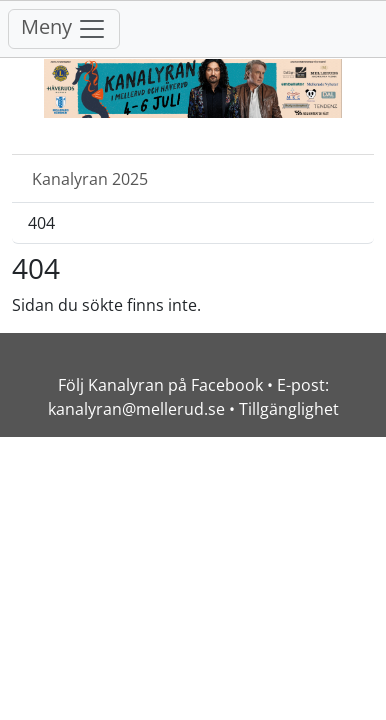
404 (41, 223)
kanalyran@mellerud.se (136, 409)
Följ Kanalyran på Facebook (160, 385)
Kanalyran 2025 (90, 179)
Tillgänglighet (289, 409)
